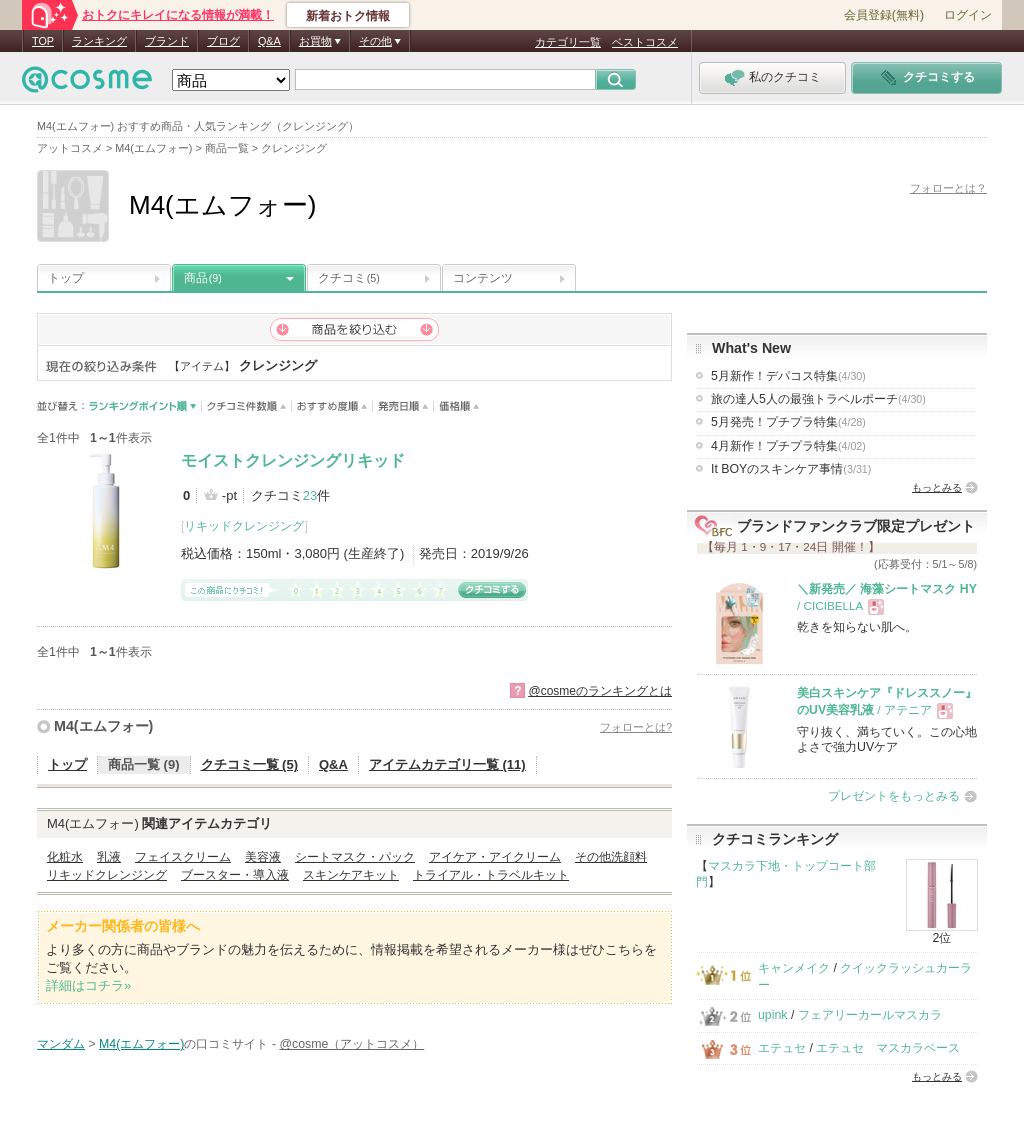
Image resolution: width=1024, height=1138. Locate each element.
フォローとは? (636, 727)
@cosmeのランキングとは (600, 691)
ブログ (223, 41)
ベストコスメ (645, 42)
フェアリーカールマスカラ (870, 1015)
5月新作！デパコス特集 (788, 376)
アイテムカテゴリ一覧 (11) (447, 764)
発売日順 (403, 406)
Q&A (269, 41)
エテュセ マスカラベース (888, 1048)
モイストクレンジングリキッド (293, 460)
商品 (203, 278)
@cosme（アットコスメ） (351, 1044)
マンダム (61, 1044)
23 (310, 495)
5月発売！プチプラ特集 (788, 422)
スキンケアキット (351, 875)
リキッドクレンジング (244, 526)
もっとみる (937, 487)
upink (773, 1015)
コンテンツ (483, 278)
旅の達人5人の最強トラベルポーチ (818, 399)
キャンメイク (794, 968)
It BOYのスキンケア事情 (791, 469)
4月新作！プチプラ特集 (788, 446)
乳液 (109, 857)
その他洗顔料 (611, 857)
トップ (66, 278)
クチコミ (349, 278)
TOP (43, 41)
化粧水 (65, 857)
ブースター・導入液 (235, 875)
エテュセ (782, 1048)
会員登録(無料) (884, 15)
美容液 (263, 857)
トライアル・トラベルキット (491, 875)
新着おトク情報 (348, 16)
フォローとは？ (948, 188)
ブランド (167, 41)
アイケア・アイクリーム (495, 857)
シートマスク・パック (355, 857)
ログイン (968, 15)
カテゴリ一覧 (568, 42)
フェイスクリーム (183, 857)
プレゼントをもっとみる (894, 796)
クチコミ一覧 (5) (250, 764)
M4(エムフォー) (103, 726)
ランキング (99, 41)
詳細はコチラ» (88, 985)
